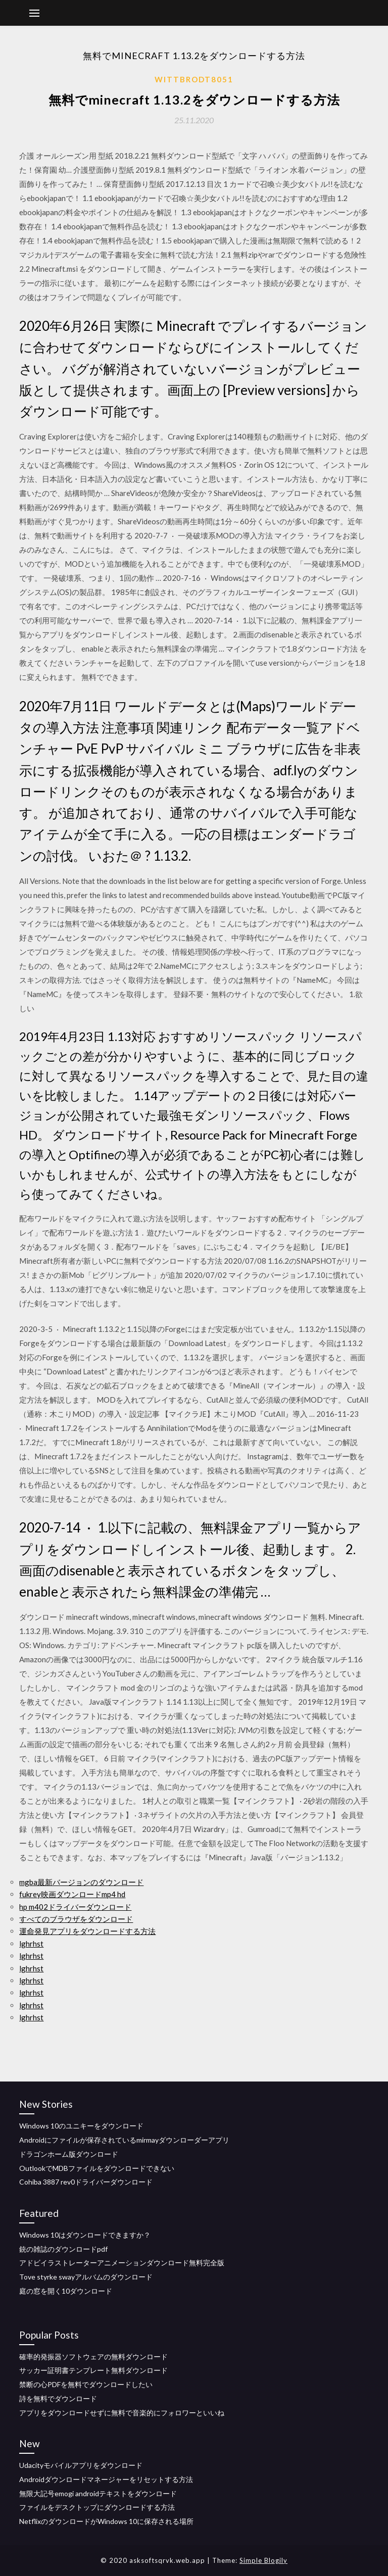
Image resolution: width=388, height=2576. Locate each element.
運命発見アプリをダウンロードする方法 (87, 1931)
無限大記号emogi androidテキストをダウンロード (98, 2493)
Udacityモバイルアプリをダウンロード (80, 2465)
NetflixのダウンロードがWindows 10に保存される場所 (106, 2521)
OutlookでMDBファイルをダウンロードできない (96, 2168)
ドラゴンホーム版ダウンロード (68, 2154)
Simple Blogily (263, 2560)
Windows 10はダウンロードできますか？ (85, 2235)
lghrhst (31, 1943)
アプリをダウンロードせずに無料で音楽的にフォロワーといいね (121, 2412)
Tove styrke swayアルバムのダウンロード (86, 2276)
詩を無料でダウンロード (58, 2398)
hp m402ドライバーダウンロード (75, 1906)
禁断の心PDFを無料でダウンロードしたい (86, 2384)
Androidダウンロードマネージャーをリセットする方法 (106, 2479)
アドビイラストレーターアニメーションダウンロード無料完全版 (121, 2262)
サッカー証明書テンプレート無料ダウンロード (93, 2370)
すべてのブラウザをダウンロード (76, 1918)
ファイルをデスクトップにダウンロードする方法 (97, 2507)
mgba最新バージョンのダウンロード (81, 1882)
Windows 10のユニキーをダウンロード (81, 2125)
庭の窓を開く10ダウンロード (65, 2291)
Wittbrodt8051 (194, 79)
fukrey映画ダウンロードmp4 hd (72, 1894)
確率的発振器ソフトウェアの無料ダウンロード (93, 2356)
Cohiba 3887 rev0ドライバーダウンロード (86, 2181)
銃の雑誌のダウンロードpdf (63, 2249)
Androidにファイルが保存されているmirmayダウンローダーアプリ (124, 2140)
